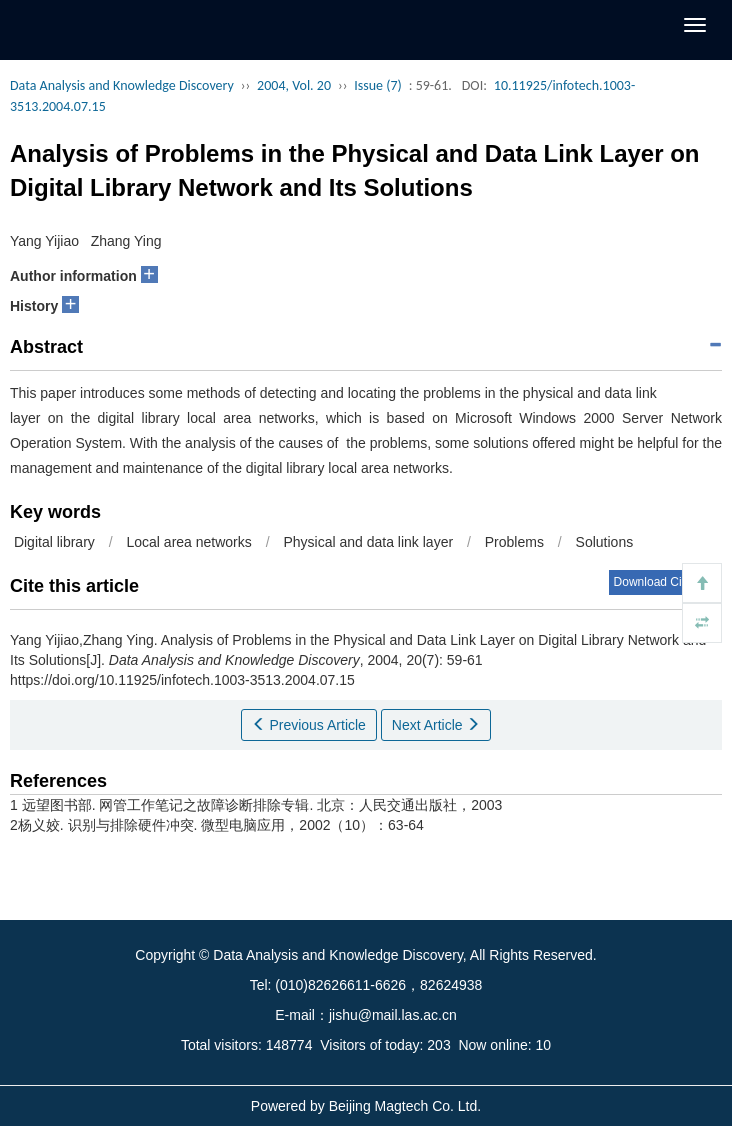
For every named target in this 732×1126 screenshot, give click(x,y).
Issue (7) (378, 85)
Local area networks (188, 542)
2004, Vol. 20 (294, 85)
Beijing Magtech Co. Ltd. (405, 1106)
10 (544, 1045)
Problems (514, 542)
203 (438, 1045)
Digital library (52, 542)
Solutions (608, 542)
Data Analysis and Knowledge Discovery (122, 85)
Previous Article (309, 725)
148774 (289, 1045)
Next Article (436, 725)
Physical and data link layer (368, 542)
